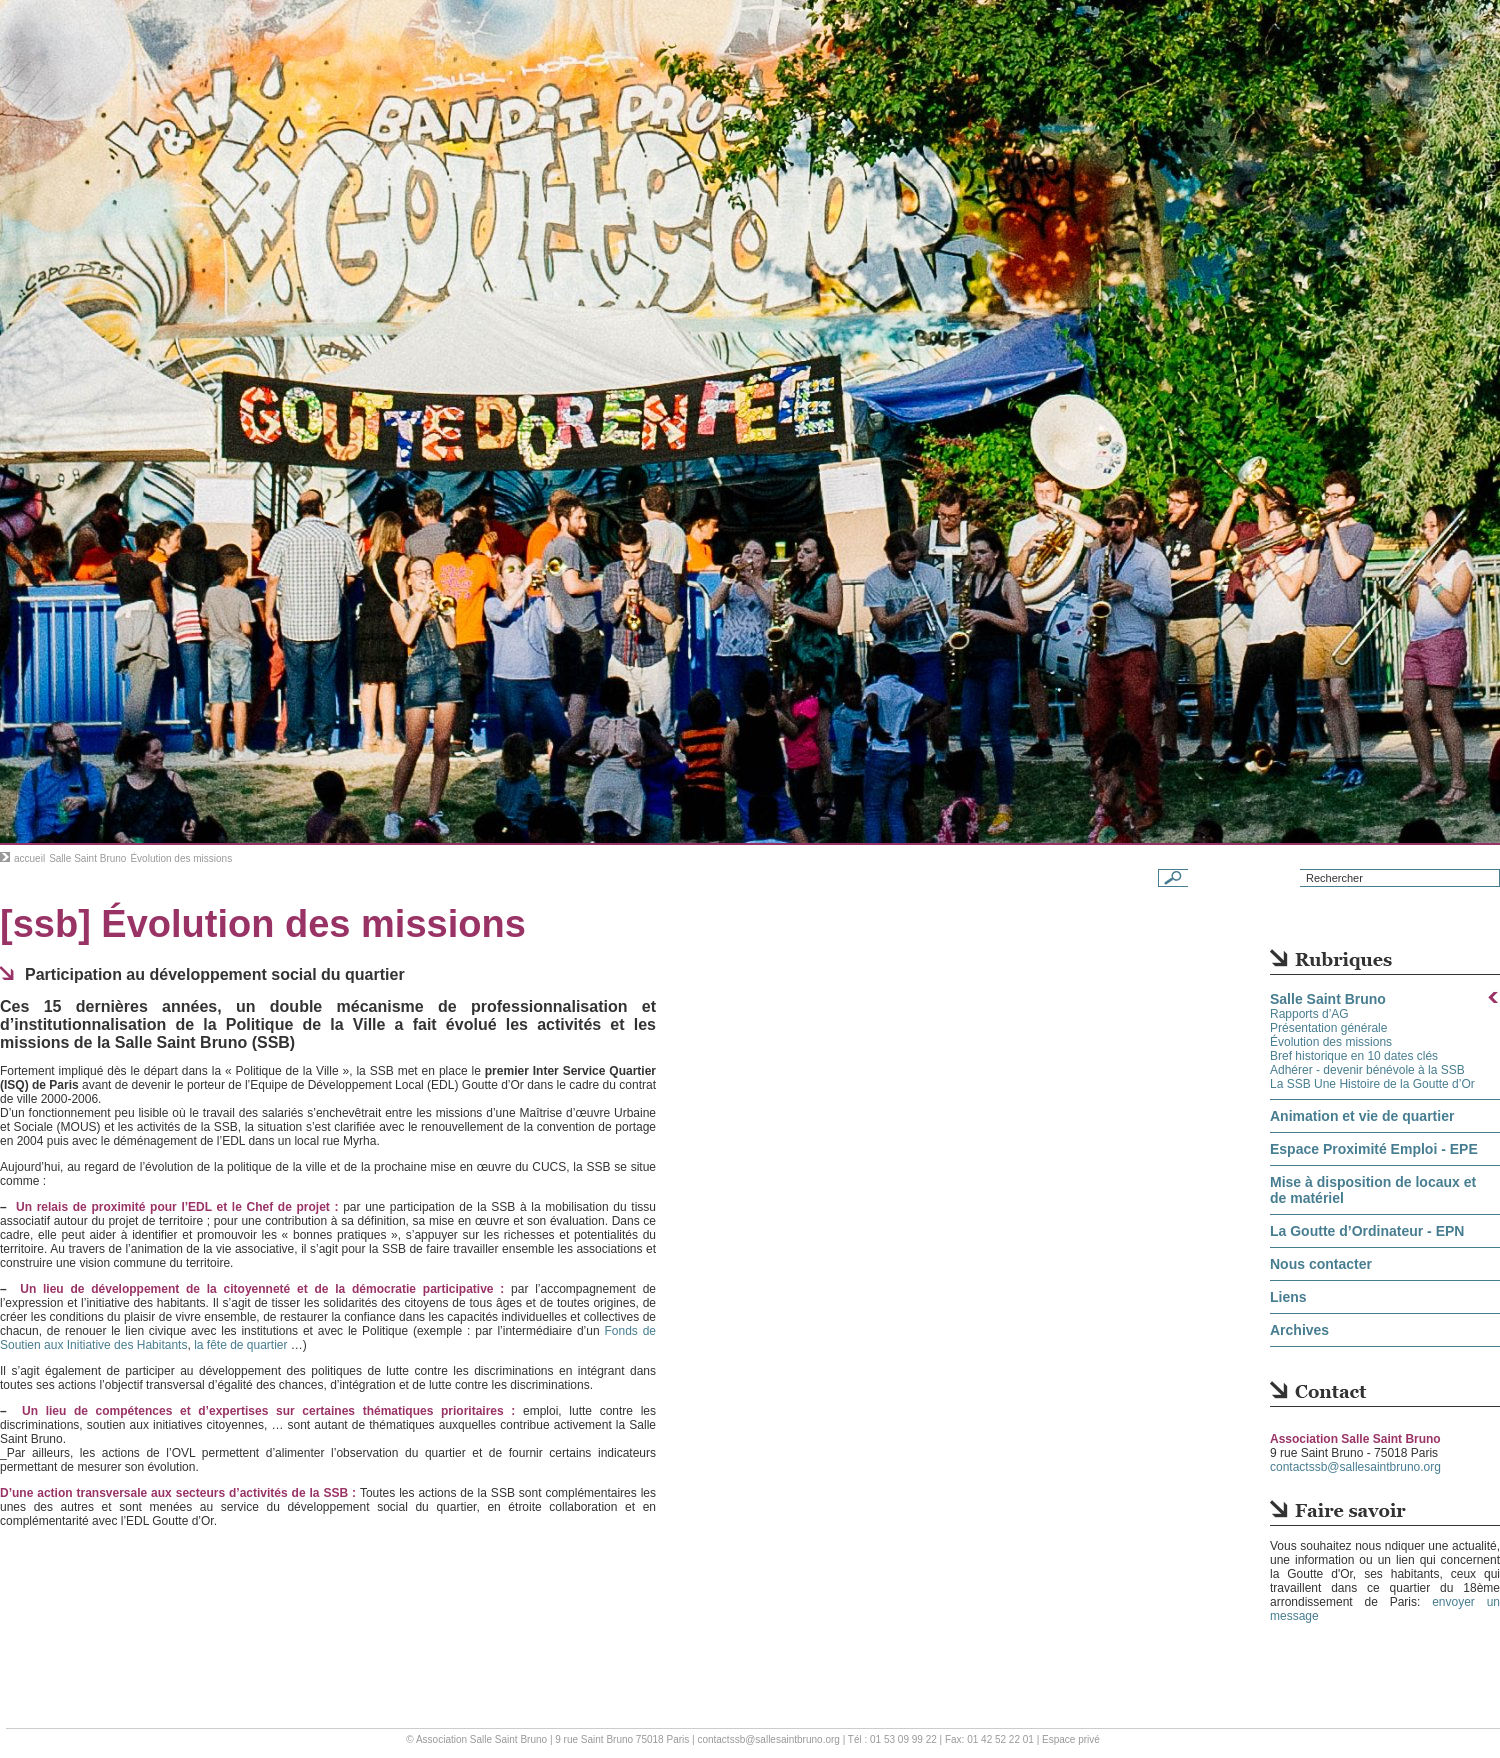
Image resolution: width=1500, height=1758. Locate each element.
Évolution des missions (1331, 1042)
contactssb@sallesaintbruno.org (1355, 1467)
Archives (1299, 1330)
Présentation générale (1328, 1028)
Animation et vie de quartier (1362, 1116)
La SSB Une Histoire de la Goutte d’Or (1372, 1084)
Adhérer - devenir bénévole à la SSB (1367, 1070)
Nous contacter (1321, 1264)
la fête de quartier (240, 1345)
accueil (29, 858)
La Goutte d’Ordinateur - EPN (1367, 1231)
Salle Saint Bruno (87, 858)
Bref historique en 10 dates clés (1354, 1056)
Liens (1288, 1297)
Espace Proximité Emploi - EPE (1374, 1149)
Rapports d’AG (1309, 1014)
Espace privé (1071, 1739)
